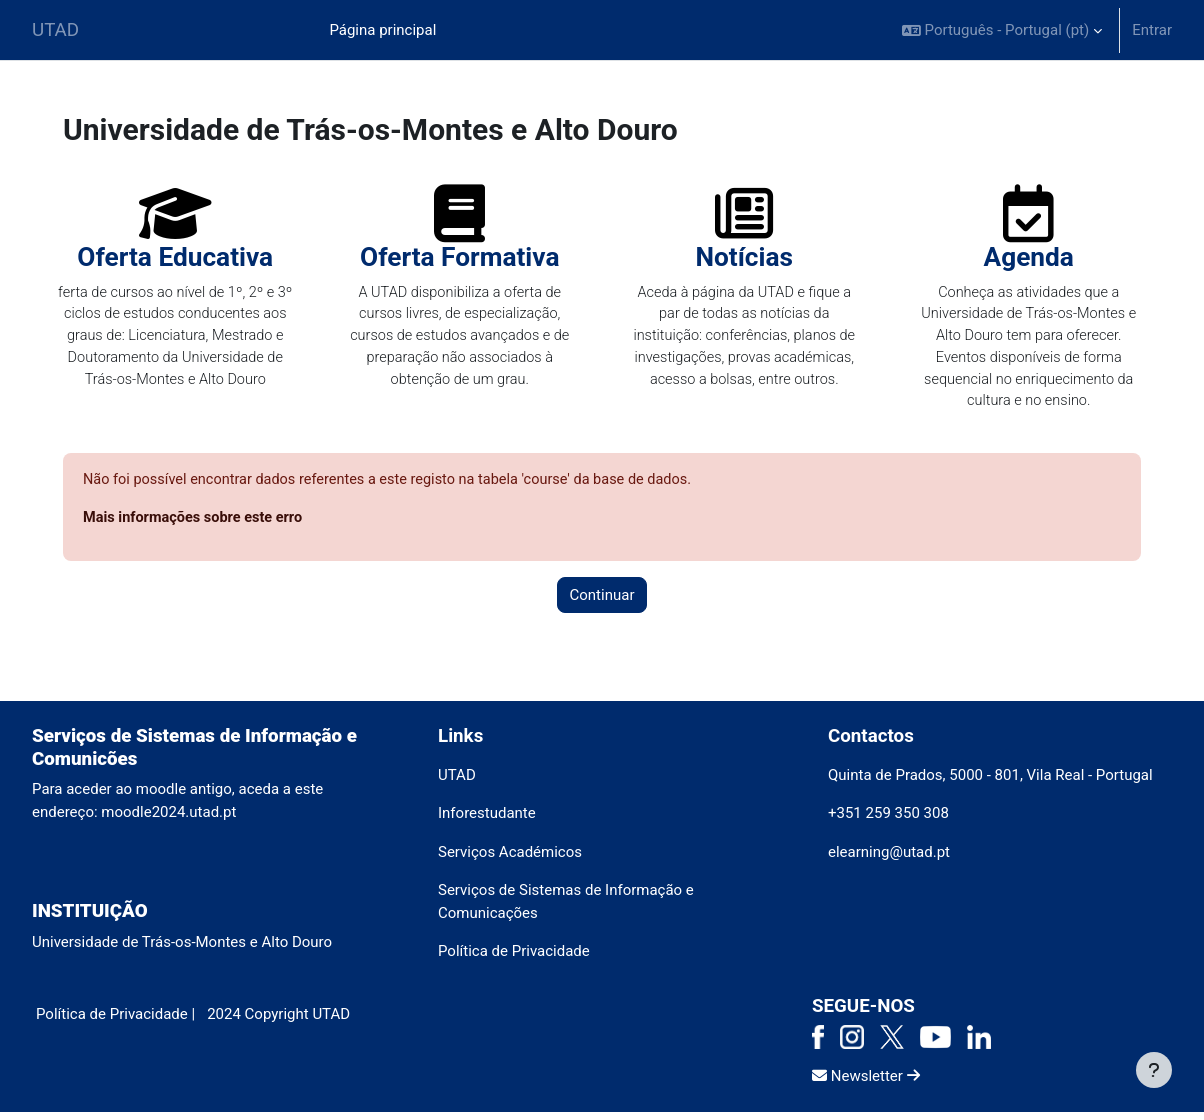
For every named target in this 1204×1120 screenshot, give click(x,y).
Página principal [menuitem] (382, 30)
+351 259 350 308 (888, 821)
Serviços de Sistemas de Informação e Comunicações (566, 909)
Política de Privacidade (514, 959)
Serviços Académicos (510, 860)
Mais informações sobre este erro (196, 525)
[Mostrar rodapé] (1154, 1070)
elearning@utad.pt (889, 860)
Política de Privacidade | (115, 1022)
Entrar (1152, 30)
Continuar (602, 603)
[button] (1002, 30)
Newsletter (866, 1084)
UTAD (55, 30)
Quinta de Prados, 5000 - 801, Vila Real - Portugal (990, 783)
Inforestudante (487, 821)
